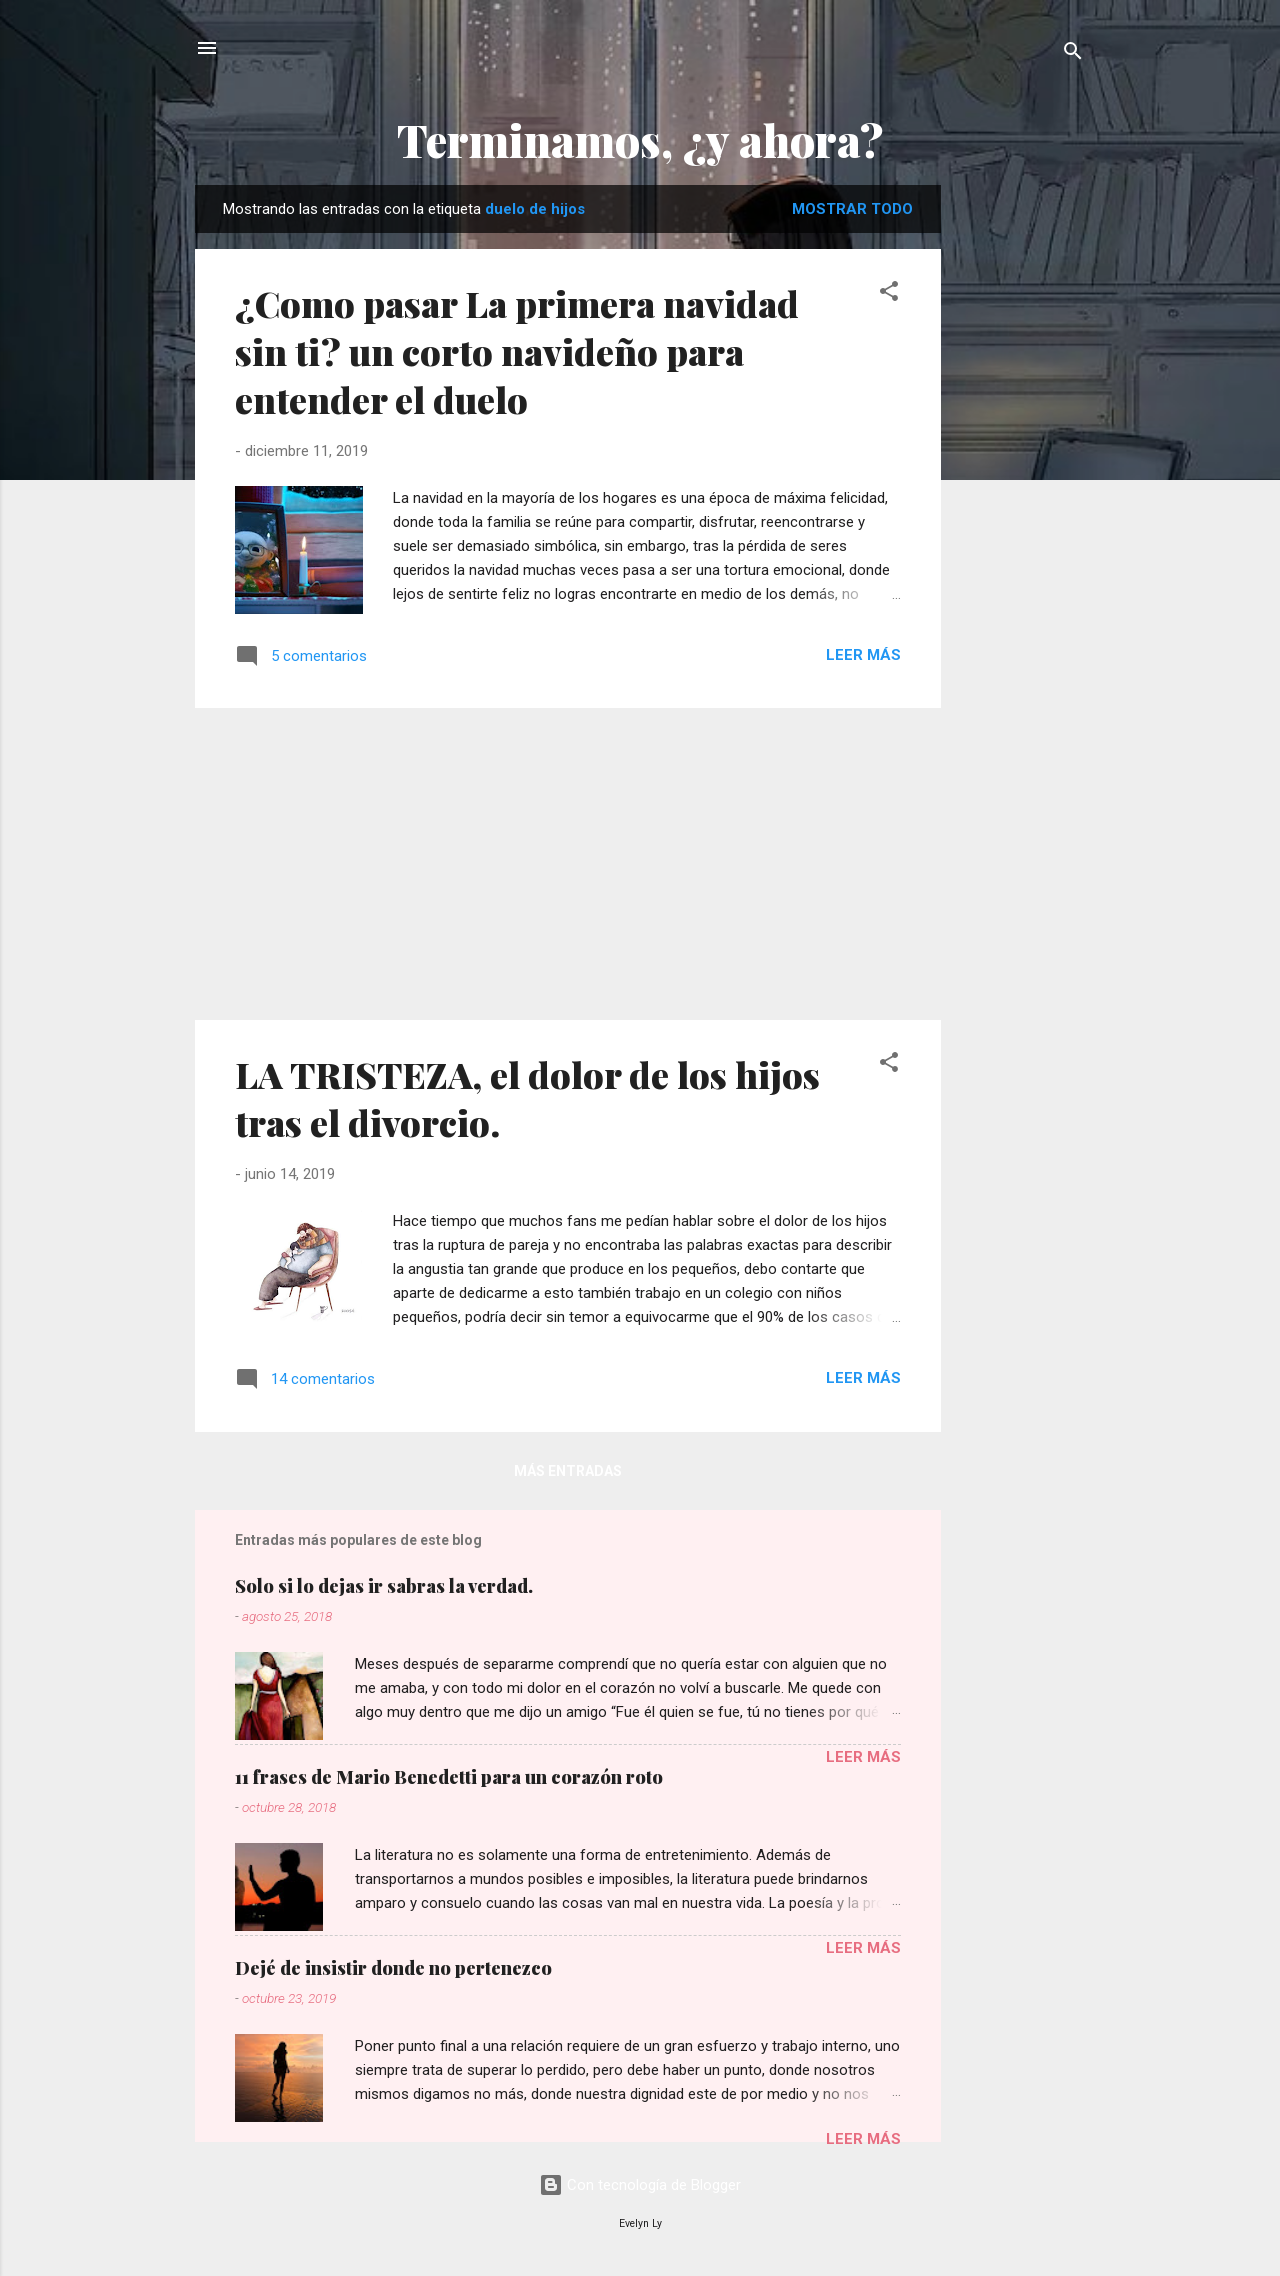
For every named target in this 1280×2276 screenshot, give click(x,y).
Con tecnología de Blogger (640, 2185)
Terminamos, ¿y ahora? (640, 139)
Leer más (863, 655)
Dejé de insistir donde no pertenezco (393, 1968)
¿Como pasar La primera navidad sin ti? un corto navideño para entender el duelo (517, 351)
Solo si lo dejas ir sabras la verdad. (384, 1586)
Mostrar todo (852, 209)
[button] (889, 294)
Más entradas (568, 1471)
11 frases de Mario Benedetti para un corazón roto (449, 1777)
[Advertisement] (1021, 485)
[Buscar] (1073, 54)
